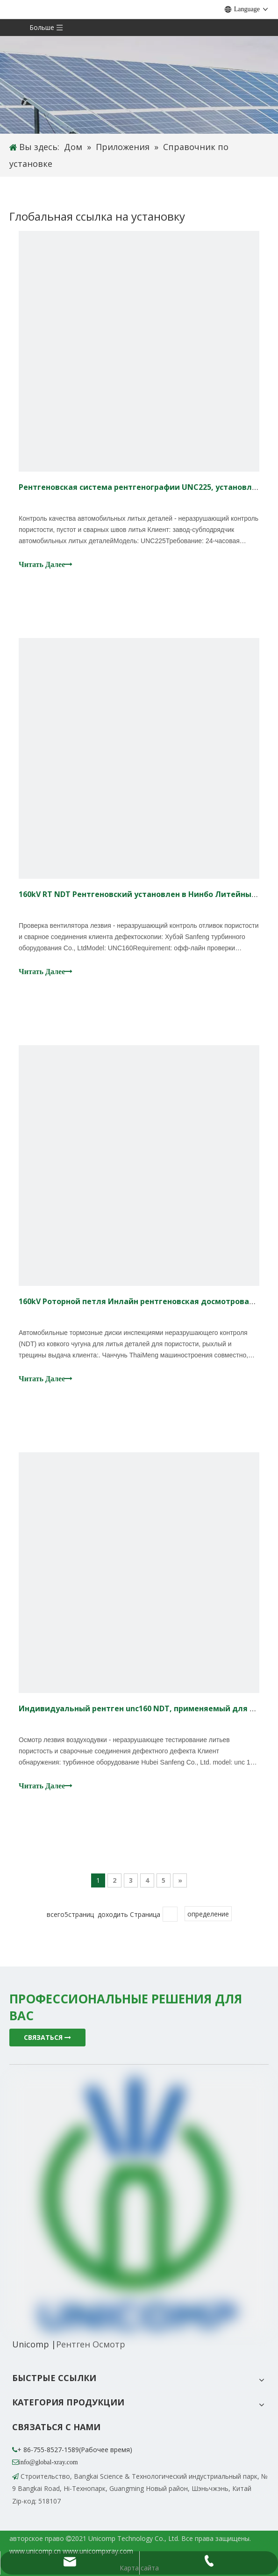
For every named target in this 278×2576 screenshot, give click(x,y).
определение (208, 1913)
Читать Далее (45, 564)
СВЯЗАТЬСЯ (47, 2037)
